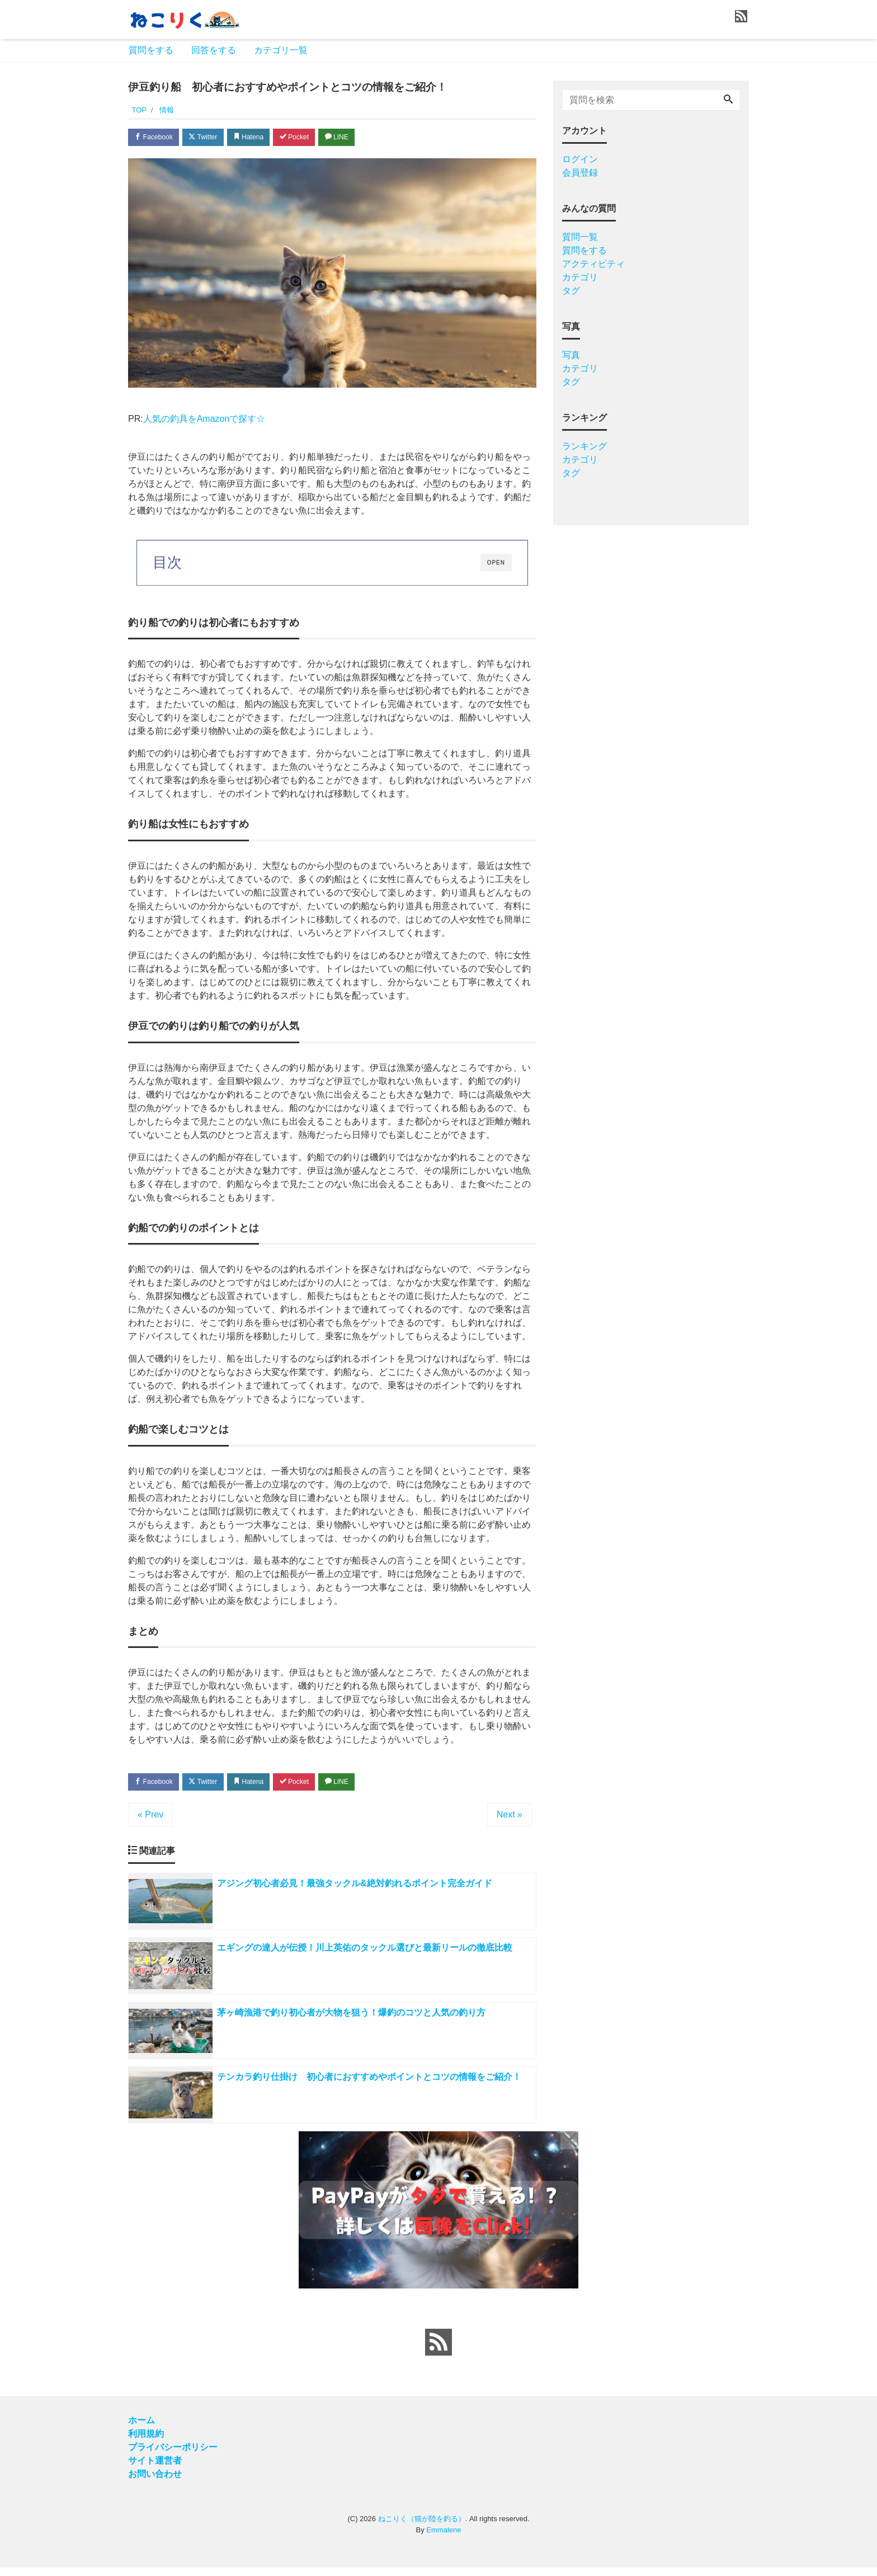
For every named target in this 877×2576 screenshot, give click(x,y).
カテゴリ (580, 277)
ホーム (141, 2428)
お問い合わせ (155, 2482)
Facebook (156, 138)
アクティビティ (593, 264)
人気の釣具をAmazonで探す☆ (204, 420)
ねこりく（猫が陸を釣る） (421, 2527)
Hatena (260, 138)
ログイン (580, 159)
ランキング (584, 446)
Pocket (310, 138)
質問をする (151, 50)
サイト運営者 (155, 2469)
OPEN (496, 565)
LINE (357, 138)
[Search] (728, 100)
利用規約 (146, 2442)
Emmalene (443, 2538)
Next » (509, 1817)
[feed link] (438, 2350)
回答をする (213, 50)
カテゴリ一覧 (281, 50)
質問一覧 (580, 237)
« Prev (150, 1817)
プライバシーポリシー (173, 2455)
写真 (571, 355)
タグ (571, 290)
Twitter (210, 138)
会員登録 (580, 172)
